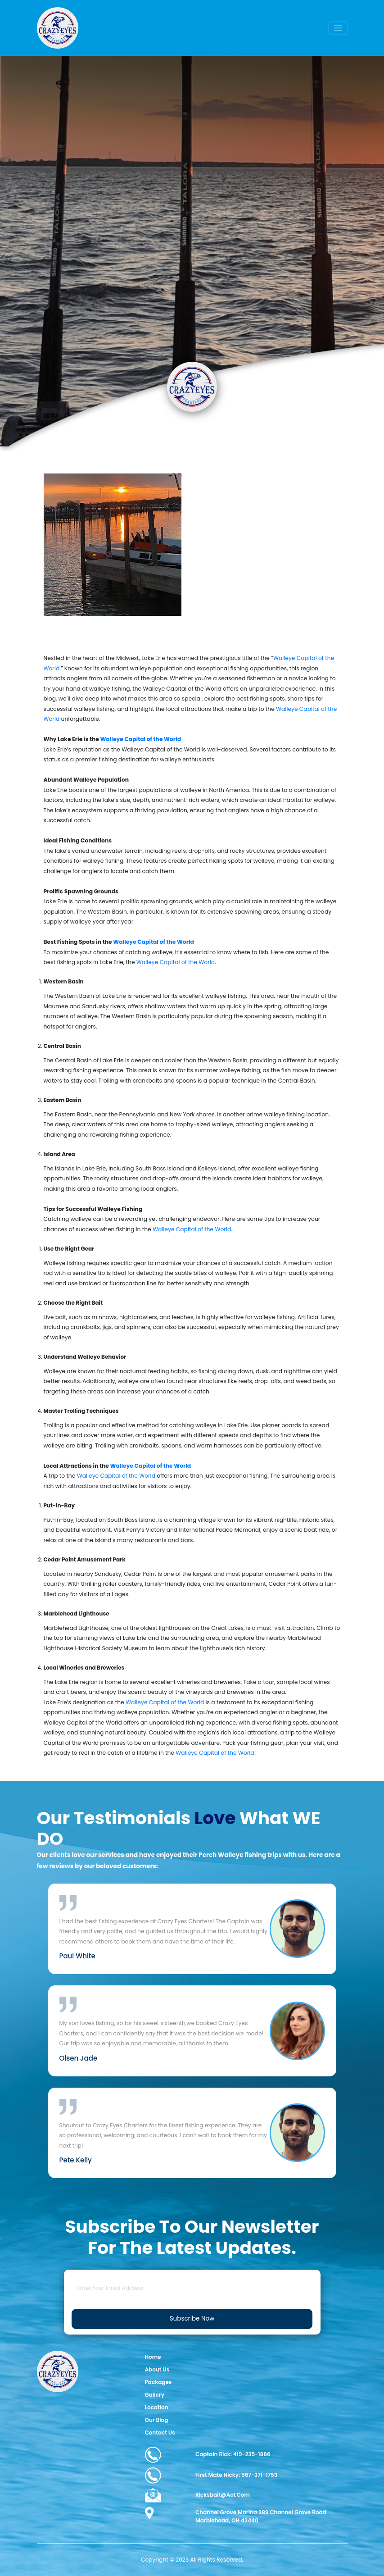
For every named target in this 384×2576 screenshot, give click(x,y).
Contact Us (160, 2432)
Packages (158, 2382)
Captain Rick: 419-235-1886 (208, 2455)
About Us (157, 2369)
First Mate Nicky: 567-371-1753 (211, 2475)
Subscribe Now (192, 2318)
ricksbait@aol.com (197, 2495)
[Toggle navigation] (338, 28)
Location (156, 2407)
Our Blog (156, 2420)
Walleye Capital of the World (175, 962)
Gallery (155, 2395)
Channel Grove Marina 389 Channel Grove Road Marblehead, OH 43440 (235, 2516)
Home (153, 2357)
